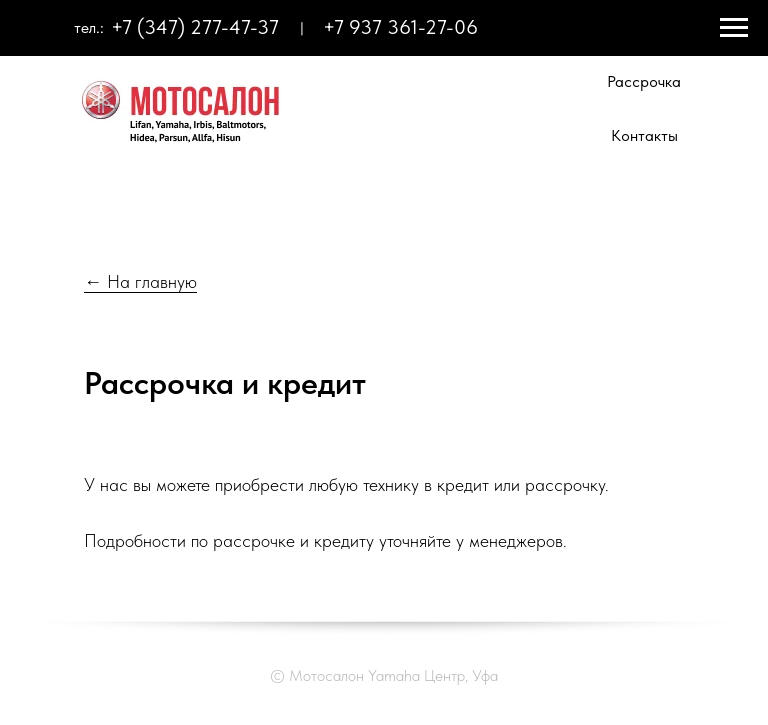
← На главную (140, 281)
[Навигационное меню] (734, 28)
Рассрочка (644, 81)
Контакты (644, 135)
